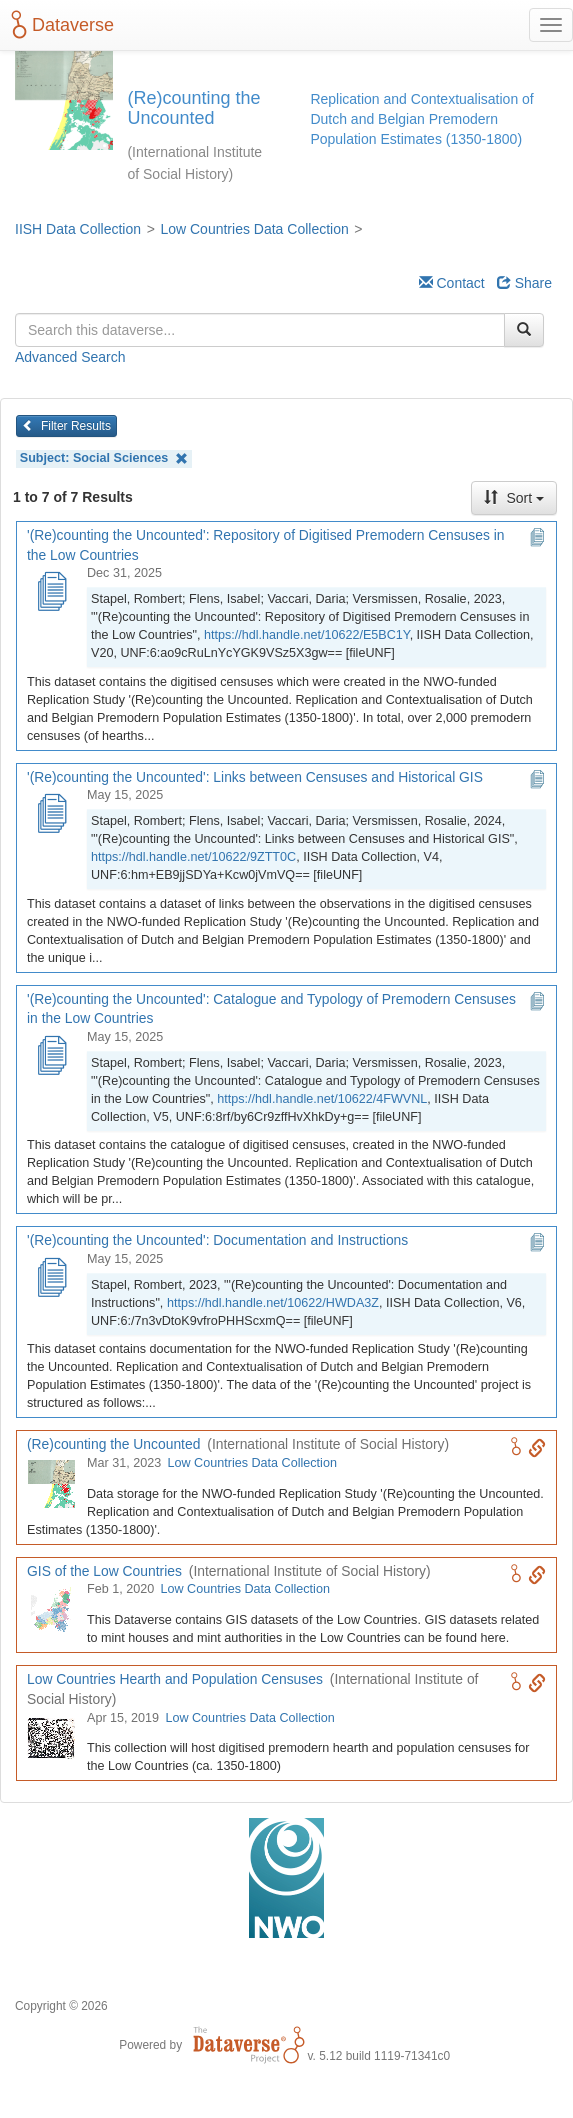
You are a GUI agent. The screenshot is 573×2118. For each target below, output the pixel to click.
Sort (514, 498)
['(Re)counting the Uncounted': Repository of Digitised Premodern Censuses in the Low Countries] (51, 593)
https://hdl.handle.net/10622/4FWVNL (322, 1099)
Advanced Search (70, 357)
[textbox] (260, 330)
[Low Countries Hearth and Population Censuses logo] (51, 1738)
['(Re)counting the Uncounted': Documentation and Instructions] (51, 1279)
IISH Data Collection (78, 229)
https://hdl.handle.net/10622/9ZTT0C (193, 857)
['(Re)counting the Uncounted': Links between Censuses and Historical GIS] (51, 815)
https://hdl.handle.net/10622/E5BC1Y (307, 635)
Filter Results (66, 426)
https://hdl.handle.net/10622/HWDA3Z (273, 1303)
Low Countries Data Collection (254, 229)
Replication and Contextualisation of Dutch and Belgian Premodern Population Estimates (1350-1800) (421, 119)
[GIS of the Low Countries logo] (51, 1609)
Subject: (104, 458)
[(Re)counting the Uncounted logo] (51, 1483)
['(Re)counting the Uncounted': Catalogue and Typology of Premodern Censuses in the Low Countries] (51, 1057)
